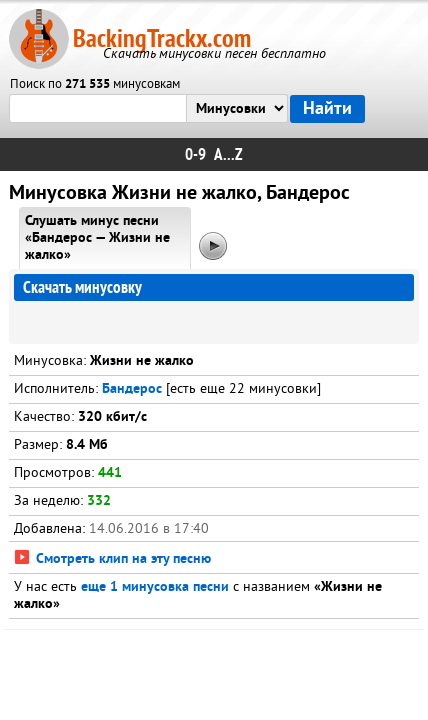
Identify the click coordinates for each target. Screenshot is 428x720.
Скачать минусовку (82, 287)
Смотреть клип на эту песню (112, 559)
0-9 (195, 154)
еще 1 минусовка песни (155, 587)
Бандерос (132, 389)
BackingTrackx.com (162, 38)
